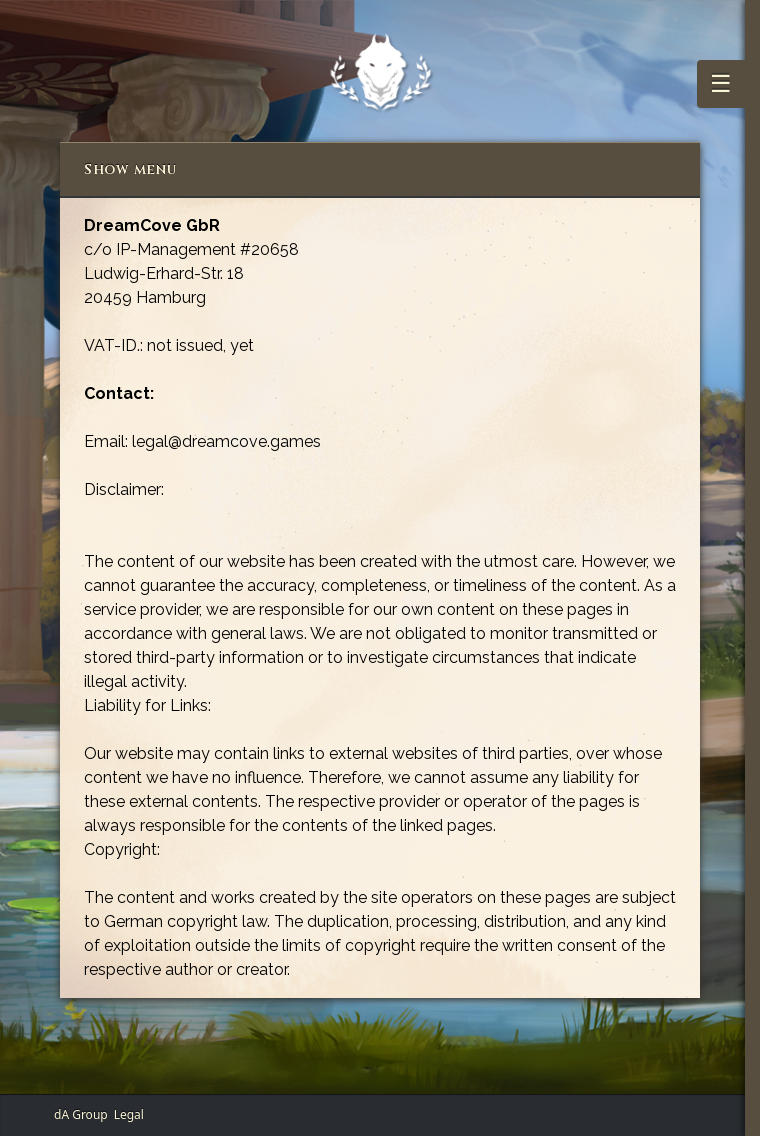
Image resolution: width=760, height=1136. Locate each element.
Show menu (130, 169)
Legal (129, 1114)
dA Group (81, 1114)
